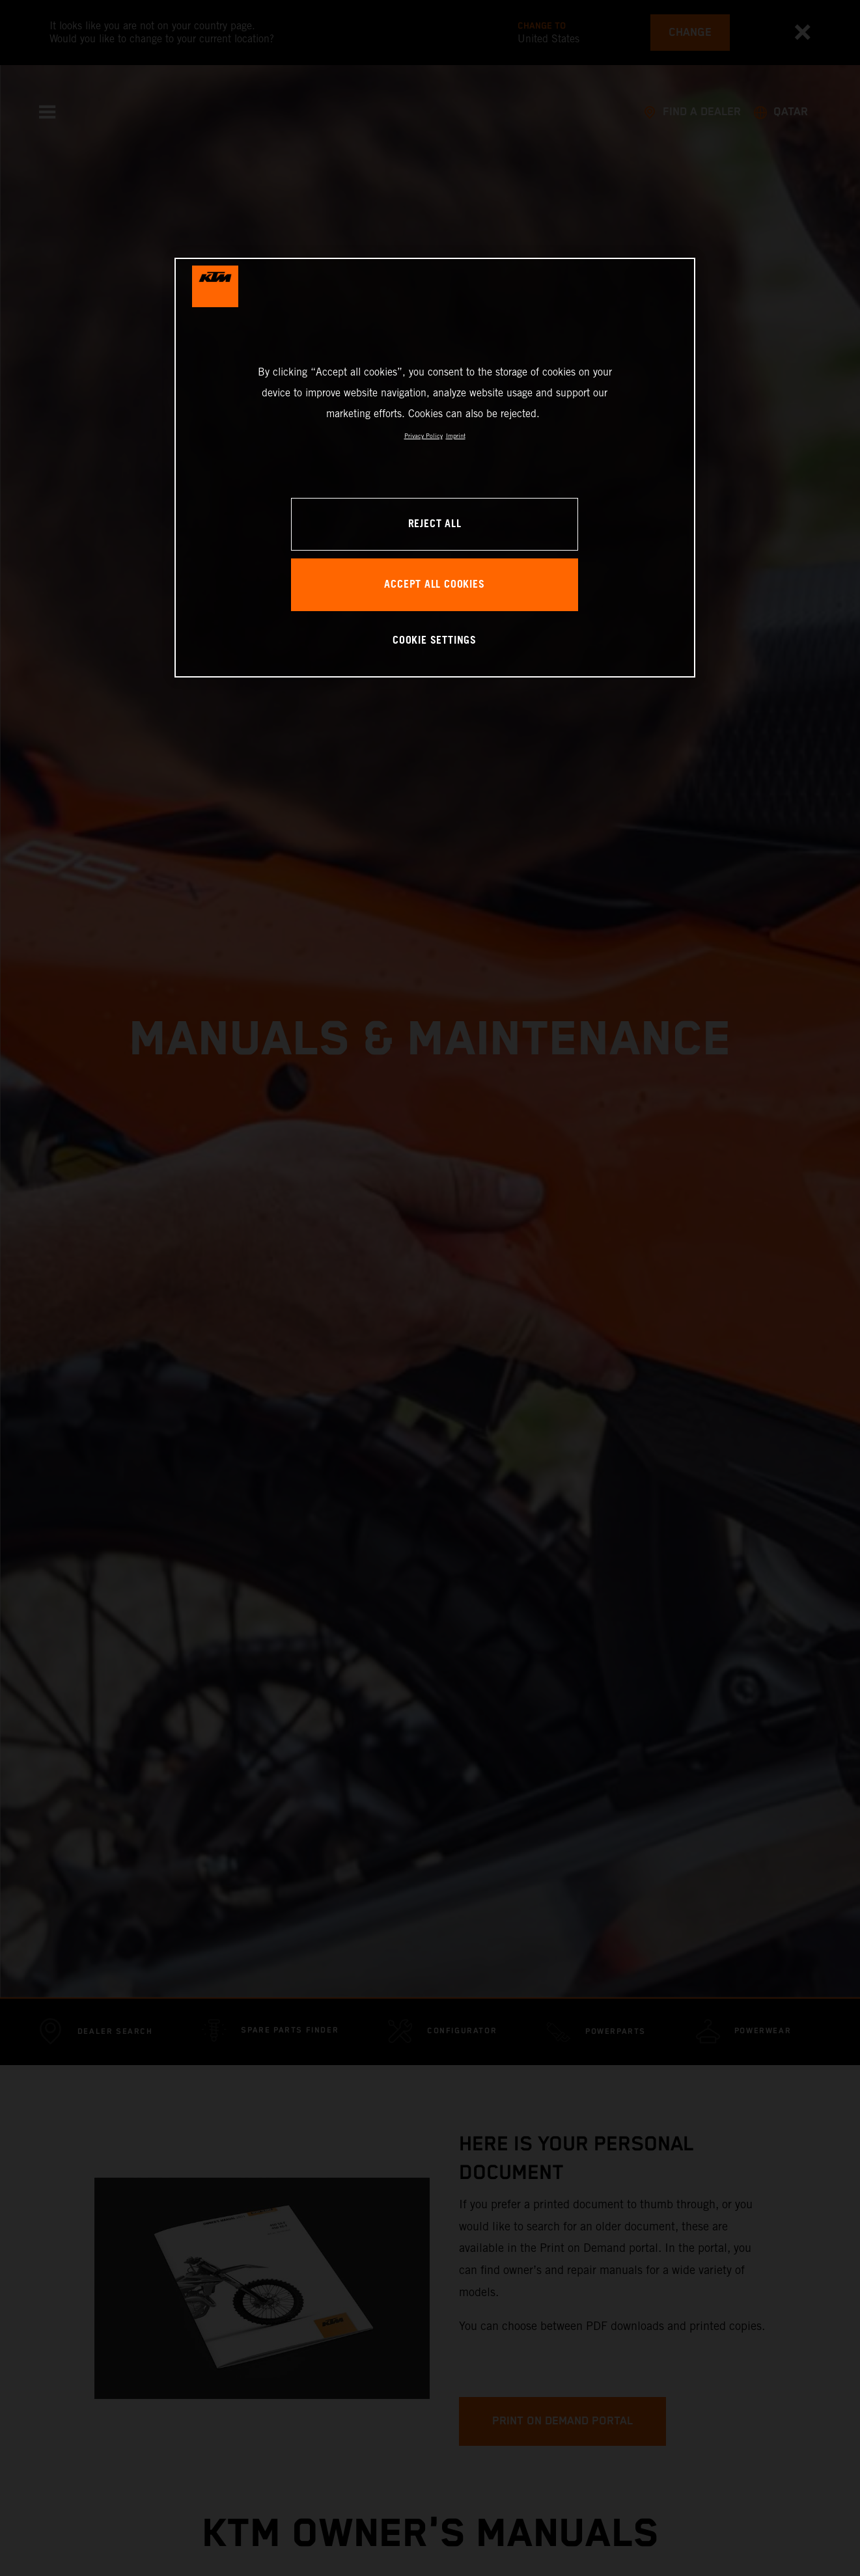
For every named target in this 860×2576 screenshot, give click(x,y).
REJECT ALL (435, 524)
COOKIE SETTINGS (435, 641)
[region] (434, 468)
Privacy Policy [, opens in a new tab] (423, 435)
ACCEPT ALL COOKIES (434, 585)
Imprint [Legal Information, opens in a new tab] (455, 435)
